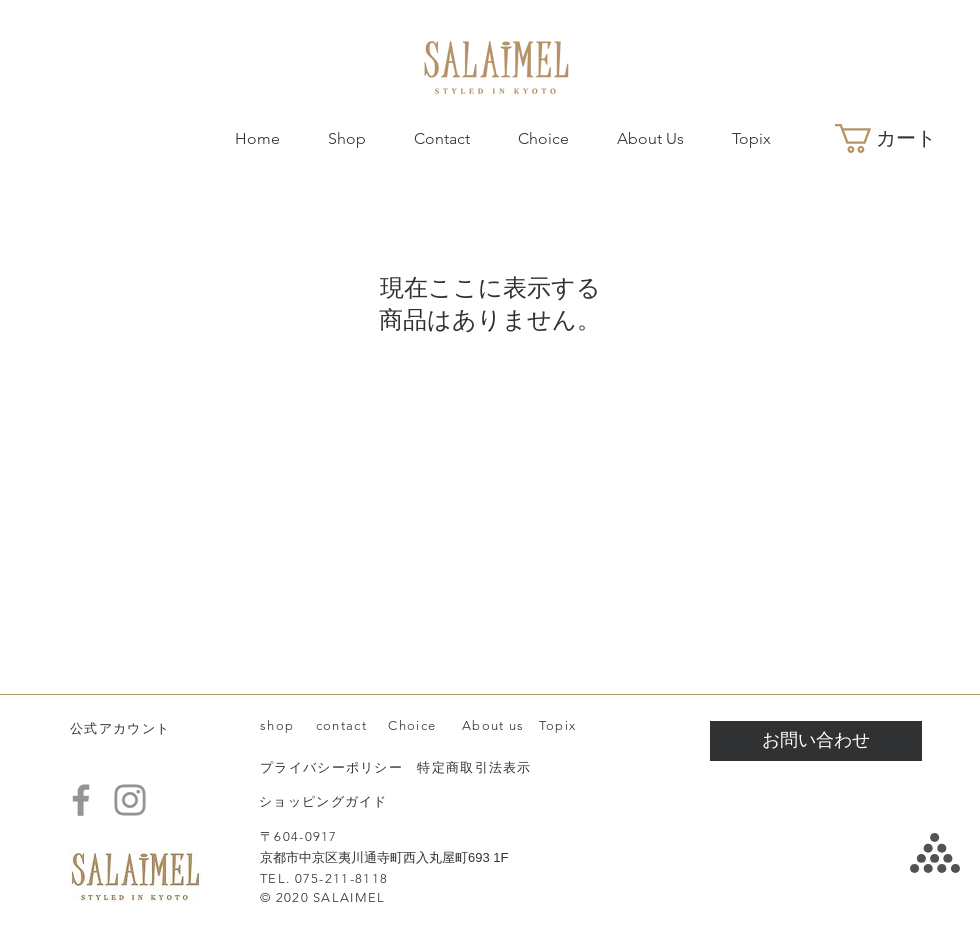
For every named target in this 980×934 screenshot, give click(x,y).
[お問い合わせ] (816, 741)
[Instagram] (130, 800)
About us (491, 725)
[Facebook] (81, 800)
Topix (558, 725)
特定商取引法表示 (474, 767)
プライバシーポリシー (331, 767)
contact (341, 725)
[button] (901, 138)
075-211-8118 (342, 878)
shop (277, 725)
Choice (412, 725)
